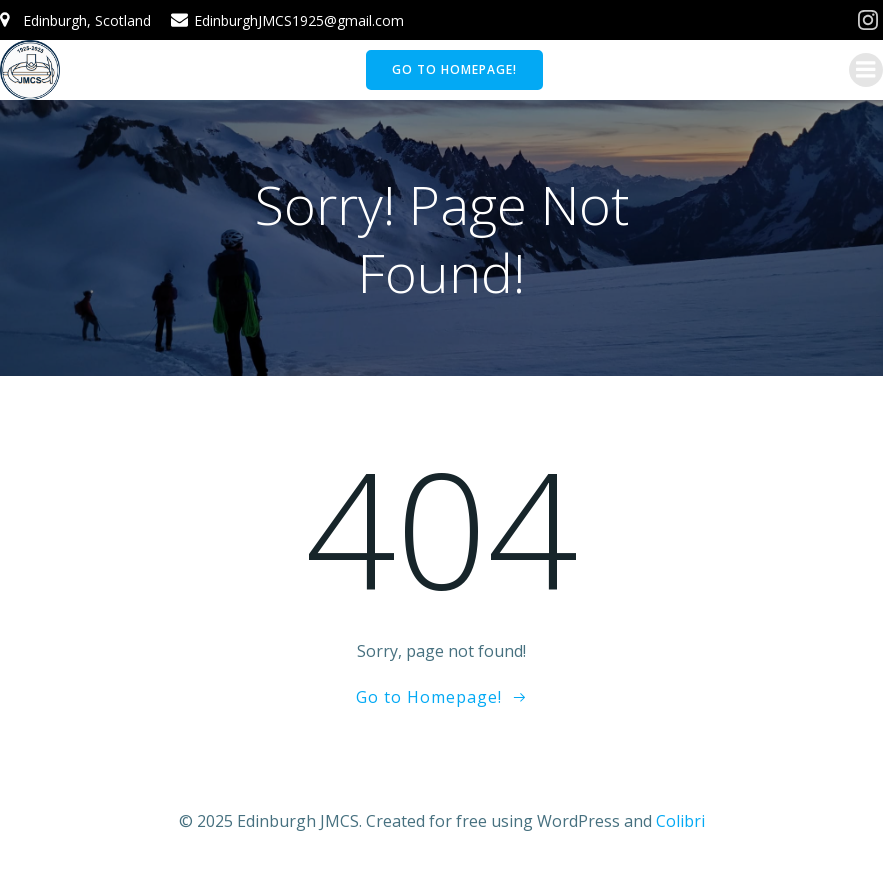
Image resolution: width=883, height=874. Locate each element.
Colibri (680, 821)
